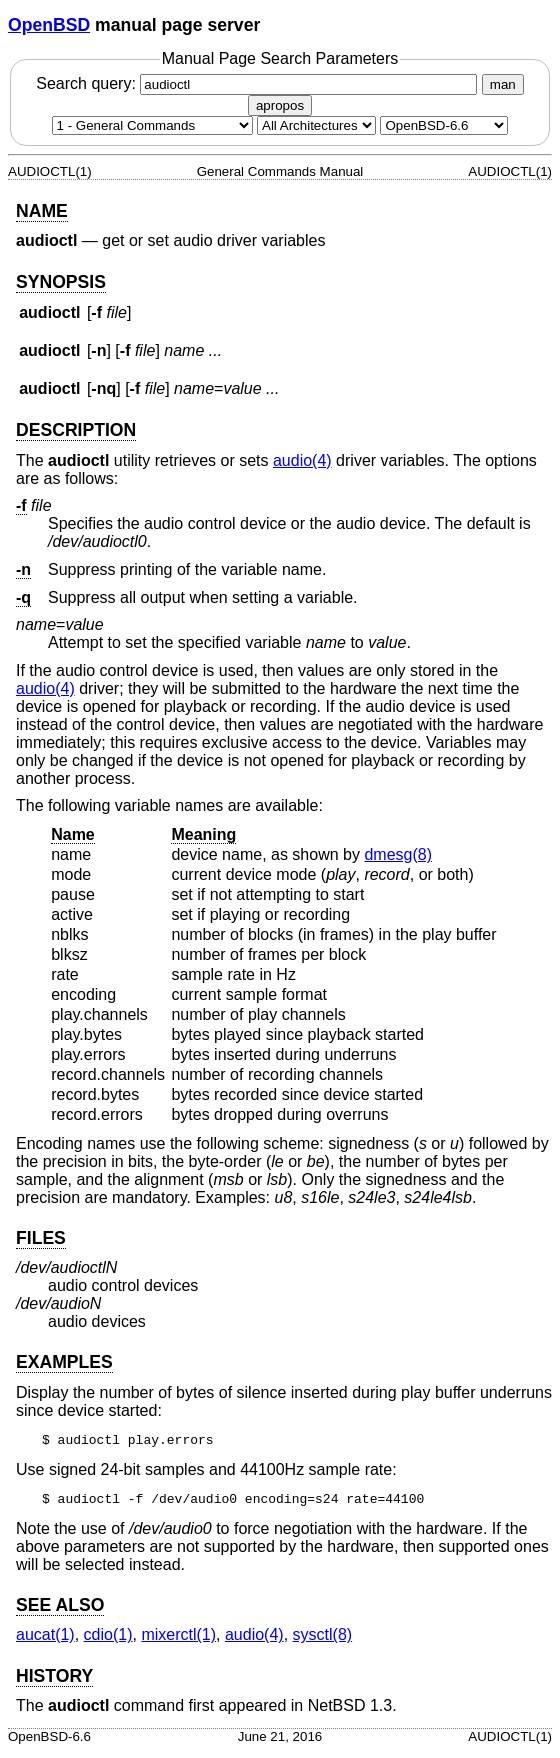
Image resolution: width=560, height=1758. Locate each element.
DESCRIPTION (76, 430)
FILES (41, 1238)
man (503, 84)
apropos (280, 105)
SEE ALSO (60, 1611)
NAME (42, 211)
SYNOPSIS (61, 282)
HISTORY (54, 1682)
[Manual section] (152, 125)
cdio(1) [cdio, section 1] (108, 1640)
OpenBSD (49, 25)
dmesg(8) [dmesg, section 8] (398, 854)
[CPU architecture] (316, 125)
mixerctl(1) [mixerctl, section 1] (178, 1640)
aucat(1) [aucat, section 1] (45, 1640)
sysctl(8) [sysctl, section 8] (323, 1640)
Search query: (259, 83)
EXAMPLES (64, 1362)
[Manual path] (444, 125)
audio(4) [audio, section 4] (302, 460)
